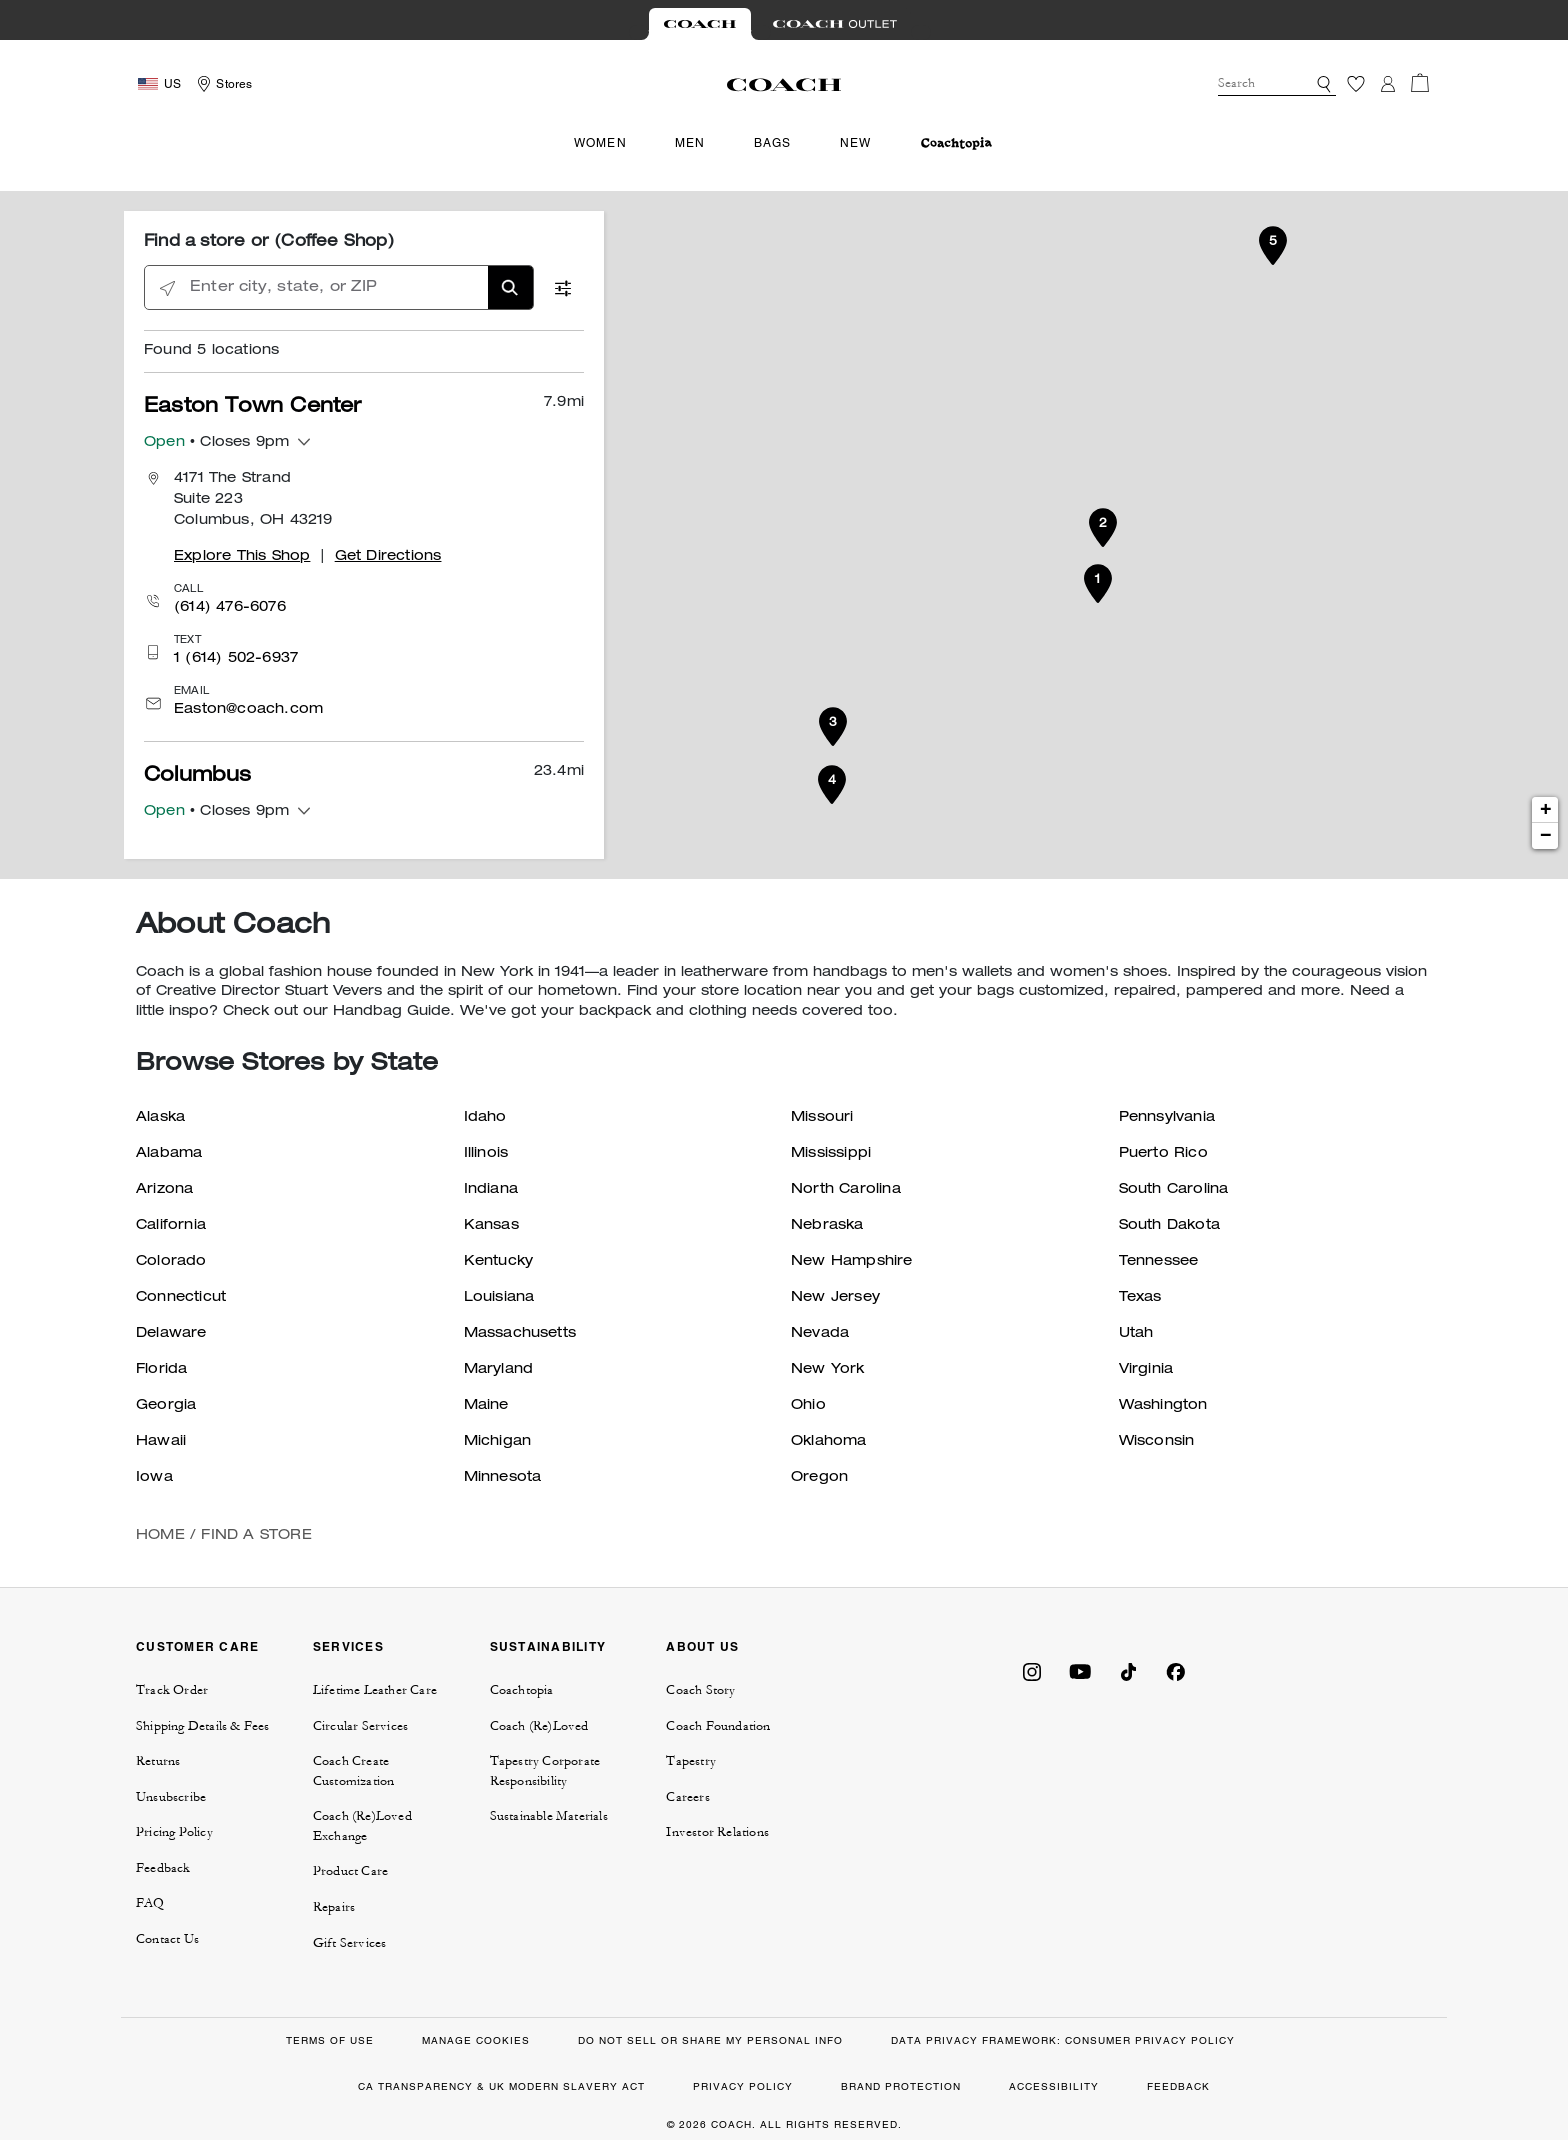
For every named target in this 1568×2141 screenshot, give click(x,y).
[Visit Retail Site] (700, 24)
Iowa (154, 1478)
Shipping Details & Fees (203, 1726)
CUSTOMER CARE (197, 1646)
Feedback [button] (163, 1868)
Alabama (169, 1154)
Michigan (498, 1442)
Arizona (164, 1190)
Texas (1140, 1298)
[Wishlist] (1356, 84)
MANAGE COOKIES (476, 2040)
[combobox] (1277, 84)
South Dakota (1169, 1226)
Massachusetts (520, 1334)
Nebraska (827, 1226)
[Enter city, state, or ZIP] (339, 288)
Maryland (499, 1370)
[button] (1324, 84)
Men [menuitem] (690, 143)
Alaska (160, 1118)
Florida (161, 1370)
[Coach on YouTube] (1080, 1671)
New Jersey (835, 1298)
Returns (158, 1761)
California (171, 1226)
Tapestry (691, 1761)
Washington (1163, 1406)
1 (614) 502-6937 (236, 659)
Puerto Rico (1163, 1154)
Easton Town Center (253, 408)
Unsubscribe (171, 1797)
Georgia (166, 1406)
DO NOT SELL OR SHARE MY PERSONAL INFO (710, 2040)
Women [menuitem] (600, 143)
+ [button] (1545, 810)
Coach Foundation (718, 1726)
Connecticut (181, 1298)
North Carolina (846, 1190)
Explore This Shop (242, 557)
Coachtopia (522, 1690)
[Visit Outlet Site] (835, 24)
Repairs (334, 1907)
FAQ (150, 1903)
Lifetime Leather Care (375, 1690)
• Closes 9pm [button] (216, 443)
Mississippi (831, 1154)
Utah (1136, 1334)
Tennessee (1159, 1262)
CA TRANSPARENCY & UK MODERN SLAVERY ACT (501, 2086)
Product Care (350, 1871)
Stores (234, 84)
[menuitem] (956, 143)
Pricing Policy (174, 1832)
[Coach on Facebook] (1176, 1671)
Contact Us (167, 1939)
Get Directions (388, 557)
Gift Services (350, 1943)
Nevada (820, 1334)
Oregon (819, 1478)
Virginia (1146, 1370)
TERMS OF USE (330, 2040)
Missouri (822, 1118)
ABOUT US (702, 1646)
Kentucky (499, 1262)
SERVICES (348, 1646)
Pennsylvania (1167, 1118)
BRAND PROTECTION (901, 2086)
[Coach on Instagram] (1032, 1671)
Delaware (171, 1334)
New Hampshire (852, 1262)
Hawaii (161, 1442)
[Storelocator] (222, 84)
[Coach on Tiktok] (1128, 1671)
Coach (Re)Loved (539, 1726)
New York (828, 1370)
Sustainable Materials (549, 1816)
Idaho (485, 1118)
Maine (486, 1406)
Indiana (491, 1190)
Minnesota (503, 1478)
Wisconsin (1157, 1442)
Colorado (171, 1262)
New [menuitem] (856, 143)
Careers (687, 1797)
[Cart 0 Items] (1420, 83)
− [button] (1545, 836)
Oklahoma (829, 1442)
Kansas (491, 1226)
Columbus (198, 777)
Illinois (486, 1154)
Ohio (808, 1406)
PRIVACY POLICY (743, 2086)
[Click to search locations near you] (167, 288)
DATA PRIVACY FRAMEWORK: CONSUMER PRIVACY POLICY (1063, 2040)
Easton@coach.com (248, 710)
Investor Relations (717, 1832)
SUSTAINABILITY (548, 1646)
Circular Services (360, 1726)
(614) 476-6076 (230, 608)
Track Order (172, 1690)
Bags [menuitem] (773, 143)
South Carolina (1174, 1190)
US (172, 84)
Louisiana (499, 1298)
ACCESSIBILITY (1054, 2086)
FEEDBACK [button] (1178, 2086)
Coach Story (700, 1690)
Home (160, 1536)
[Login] (1388, 84)
